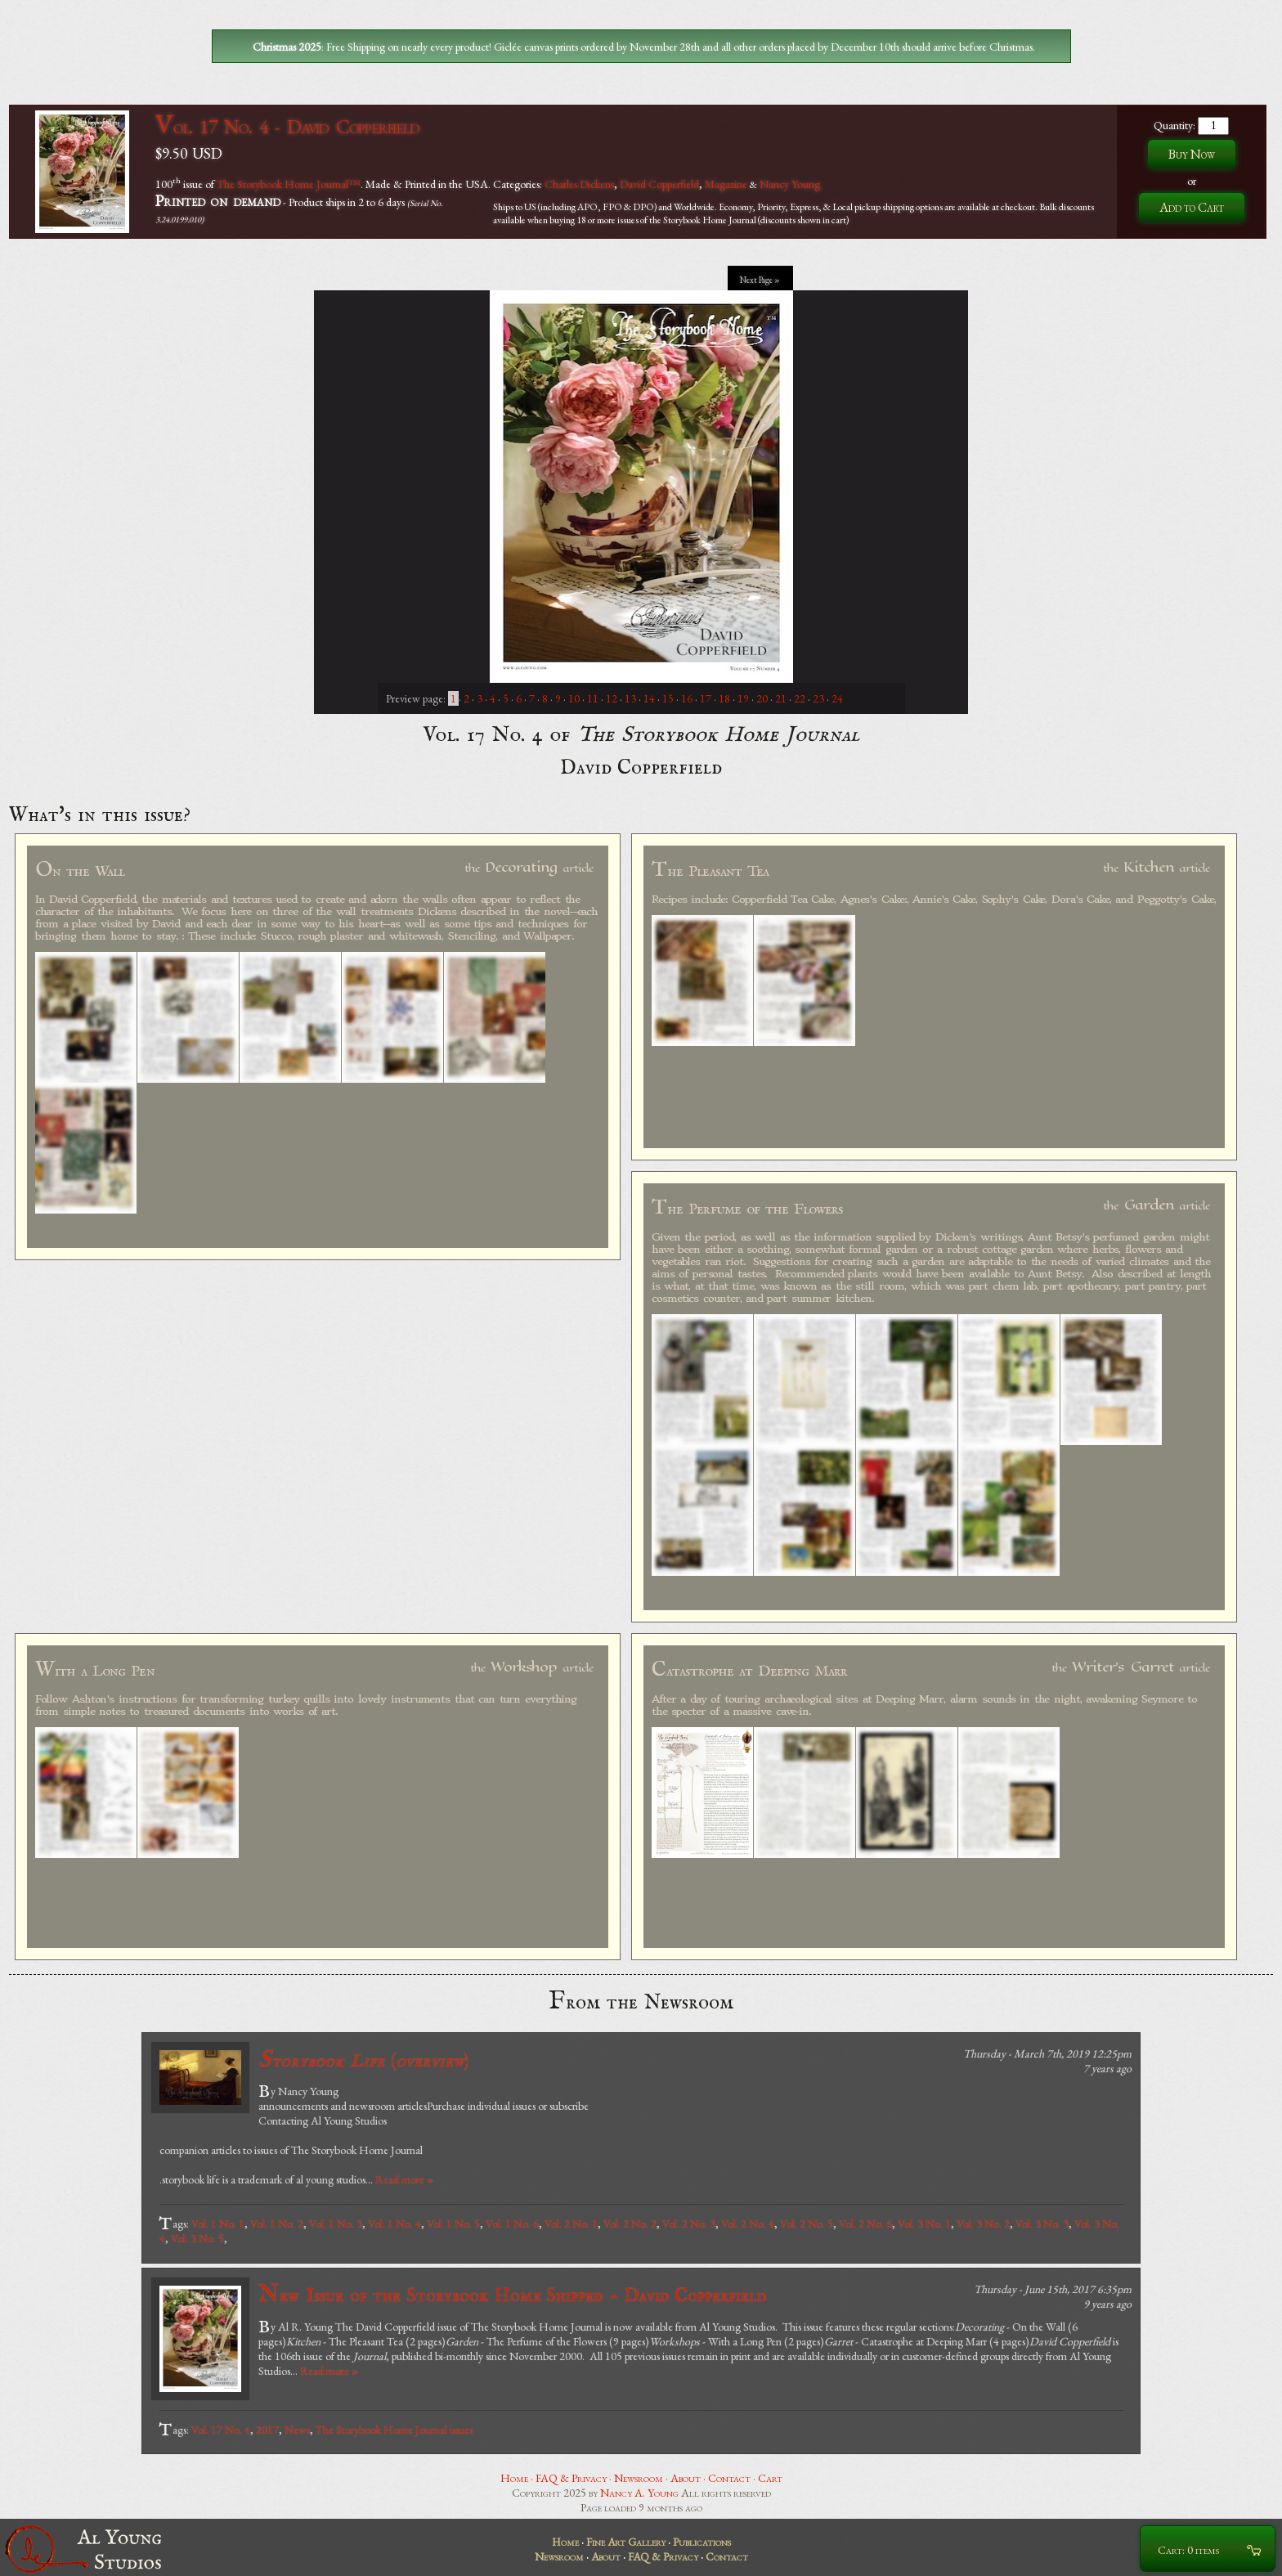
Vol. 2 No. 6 (865, 2223)
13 (630, 698)
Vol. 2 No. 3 (688, 2223)
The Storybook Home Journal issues (394, 2429)
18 (724, 698)
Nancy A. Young (639, 2492)
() (363, 2060)
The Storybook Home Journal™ (289, 183)
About (685, 2478)
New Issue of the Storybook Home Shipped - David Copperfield (512, 2295)
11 (592, 698)
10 (574, 698)
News (297, 2429)
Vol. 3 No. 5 (197, 2238)
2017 (267, 2429)
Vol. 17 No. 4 (220, 2429)
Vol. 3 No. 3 (1042, 2223)
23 (818, 698)
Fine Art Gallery (626, 2541)
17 (705, 698)
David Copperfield (659, 183)
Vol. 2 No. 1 (571, 2223)
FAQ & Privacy (571, 2478)
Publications (702, 2541)
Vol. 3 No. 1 (924, 2223)
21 (781, 698)
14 (649, 698)
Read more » (404, 2179)
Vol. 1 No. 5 (453, 2223)
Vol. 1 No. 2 (276, 2223)
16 (687, 698)
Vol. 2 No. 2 (630, 2223)
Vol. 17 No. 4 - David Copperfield (287, 126)
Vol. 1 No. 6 (512, 2223)
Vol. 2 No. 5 (806, 2223)
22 (799, 698)
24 (837, 698)
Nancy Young (790, 183)
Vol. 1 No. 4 (394, 2223)
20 (762, 698)
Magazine (726, 183)
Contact (729, 2478)
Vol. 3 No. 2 (983, 2223)
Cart (770, 2478)
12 (611, 698)
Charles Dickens (579, 183)
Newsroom (638, 2478)
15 (668, 698)
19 (743, 698)
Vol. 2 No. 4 (747, 2223)
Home (514, 2478)
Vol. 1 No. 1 (217, 2223)
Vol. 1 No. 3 (335, 2223)
